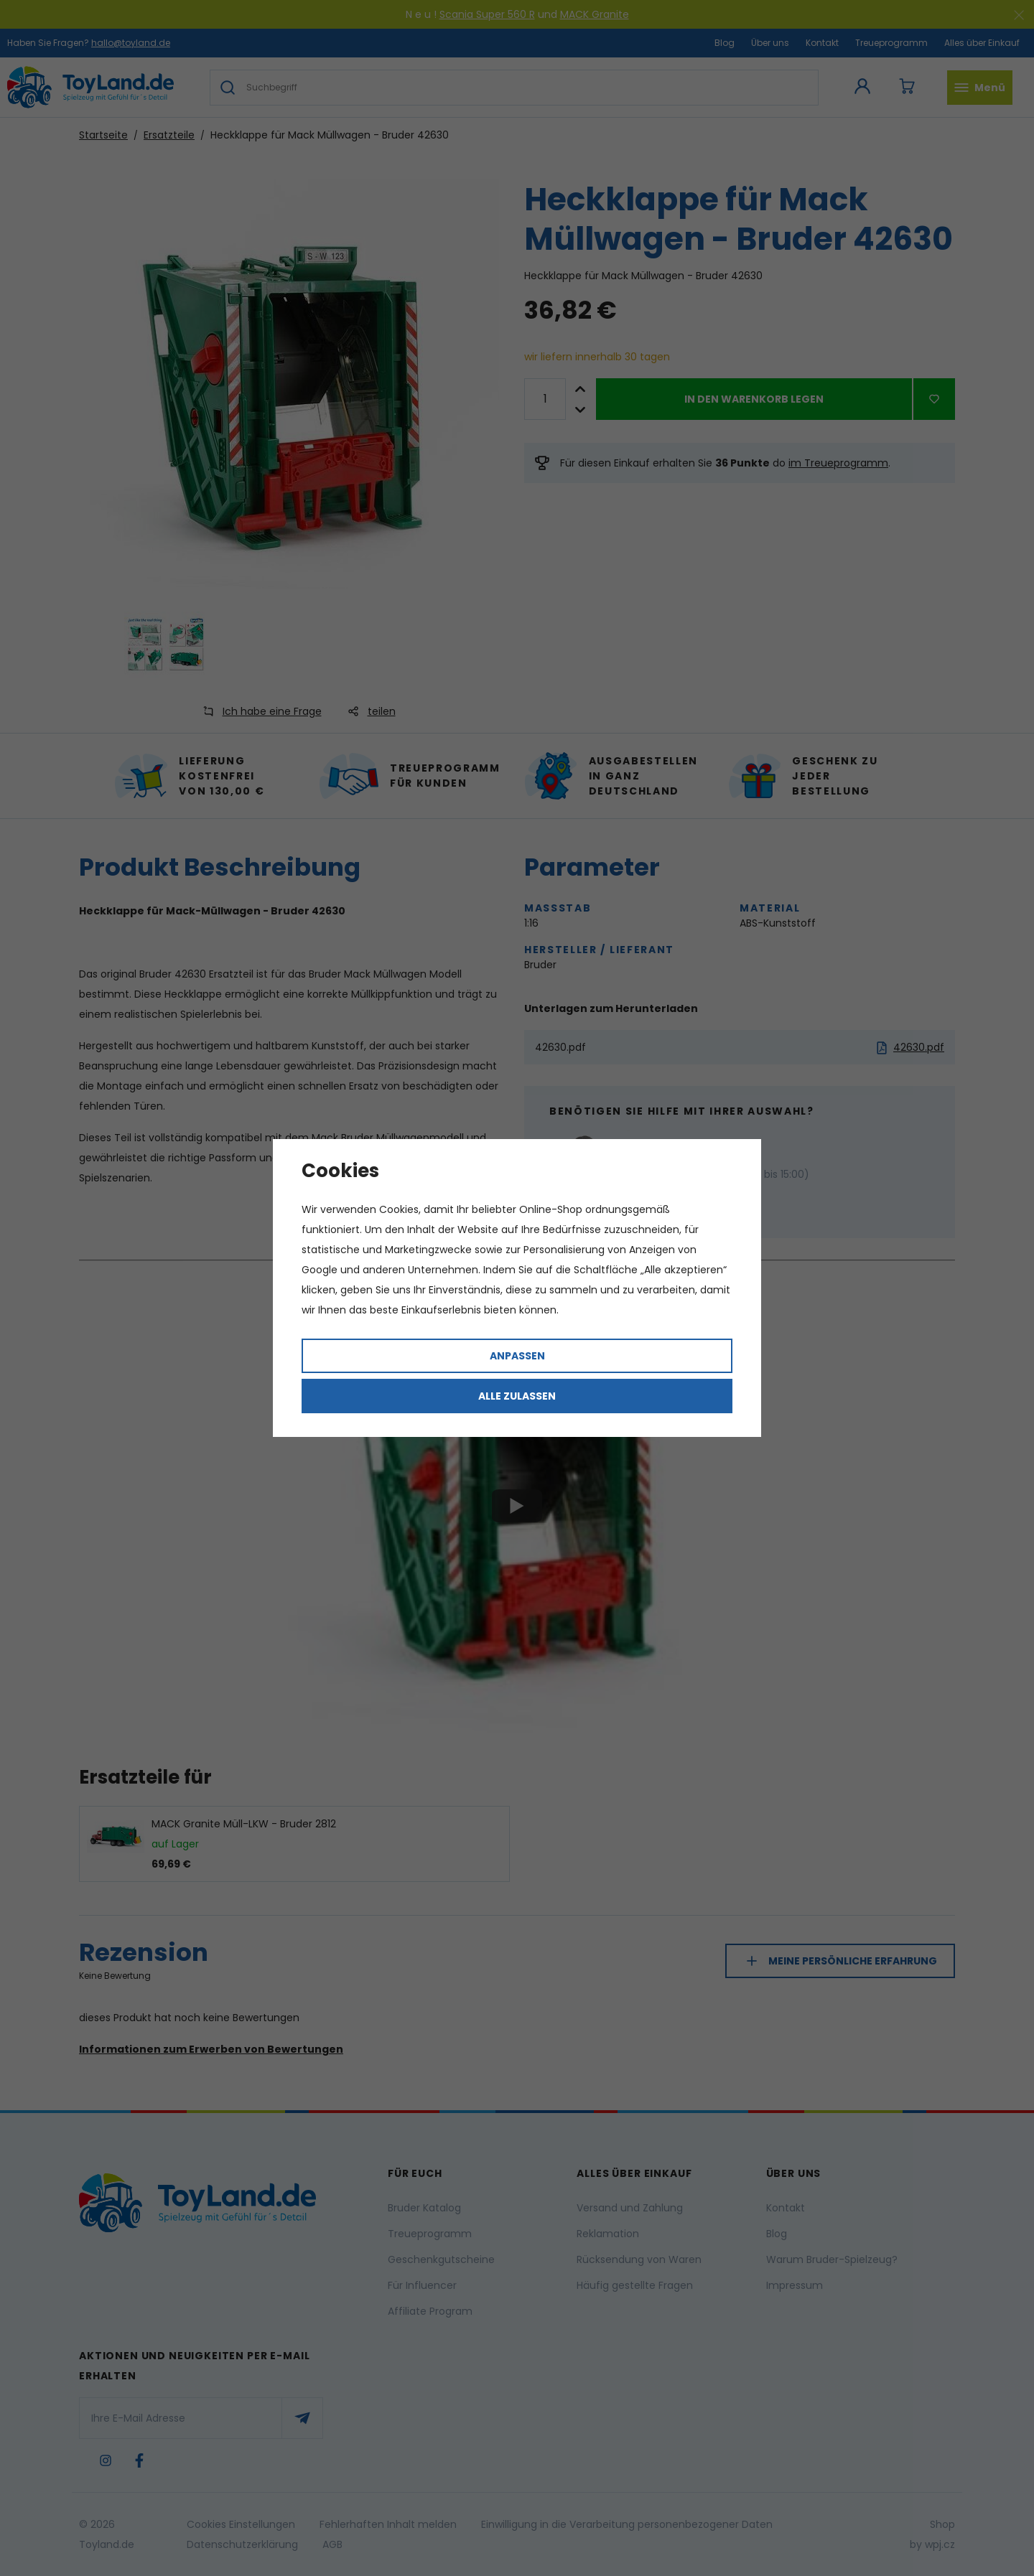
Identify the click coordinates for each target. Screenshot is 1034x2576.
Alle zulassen (517, 1396)
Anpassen (517, 1356)
